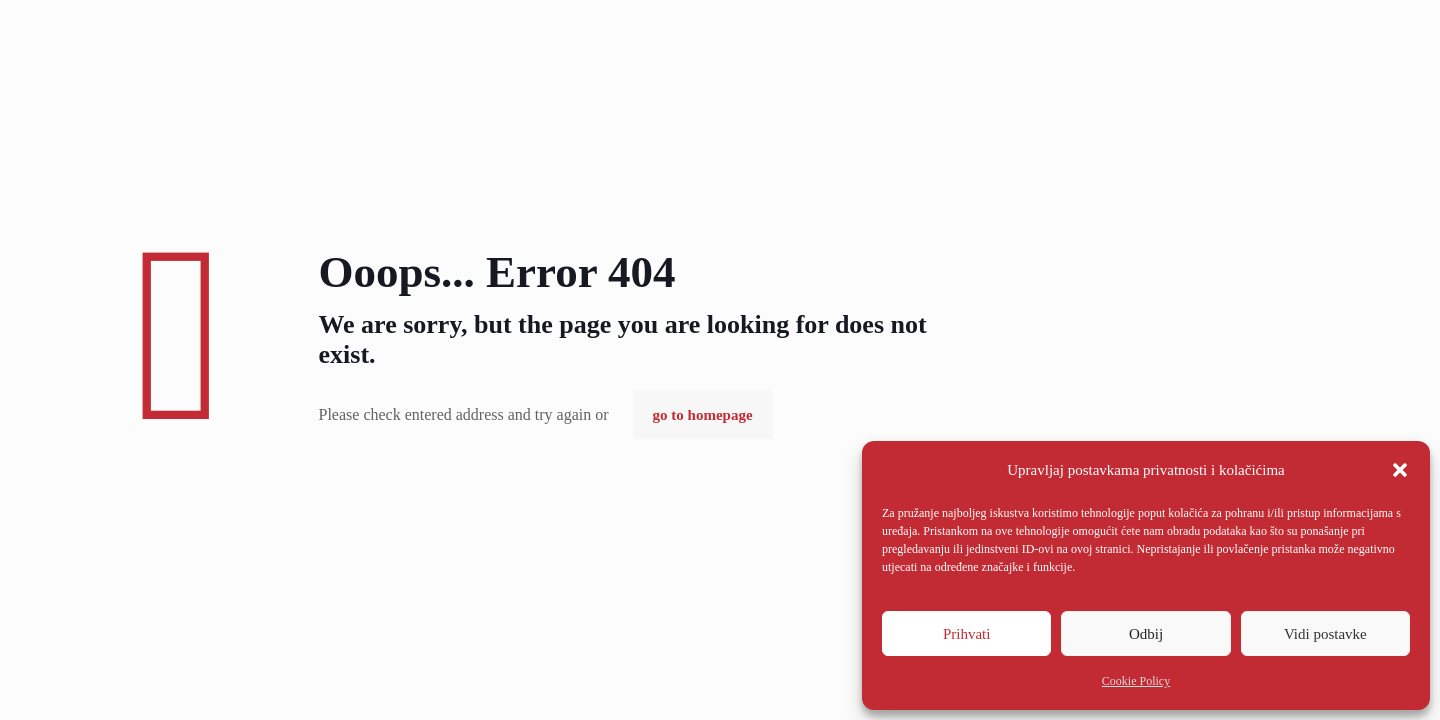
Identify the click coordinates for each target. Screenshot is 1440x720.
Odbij (1146, 634)
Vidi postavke (1325, 634)
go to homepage (703, 415)
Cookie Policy (1136, 681)
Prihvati (967, 634)
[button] (1400, 470)
